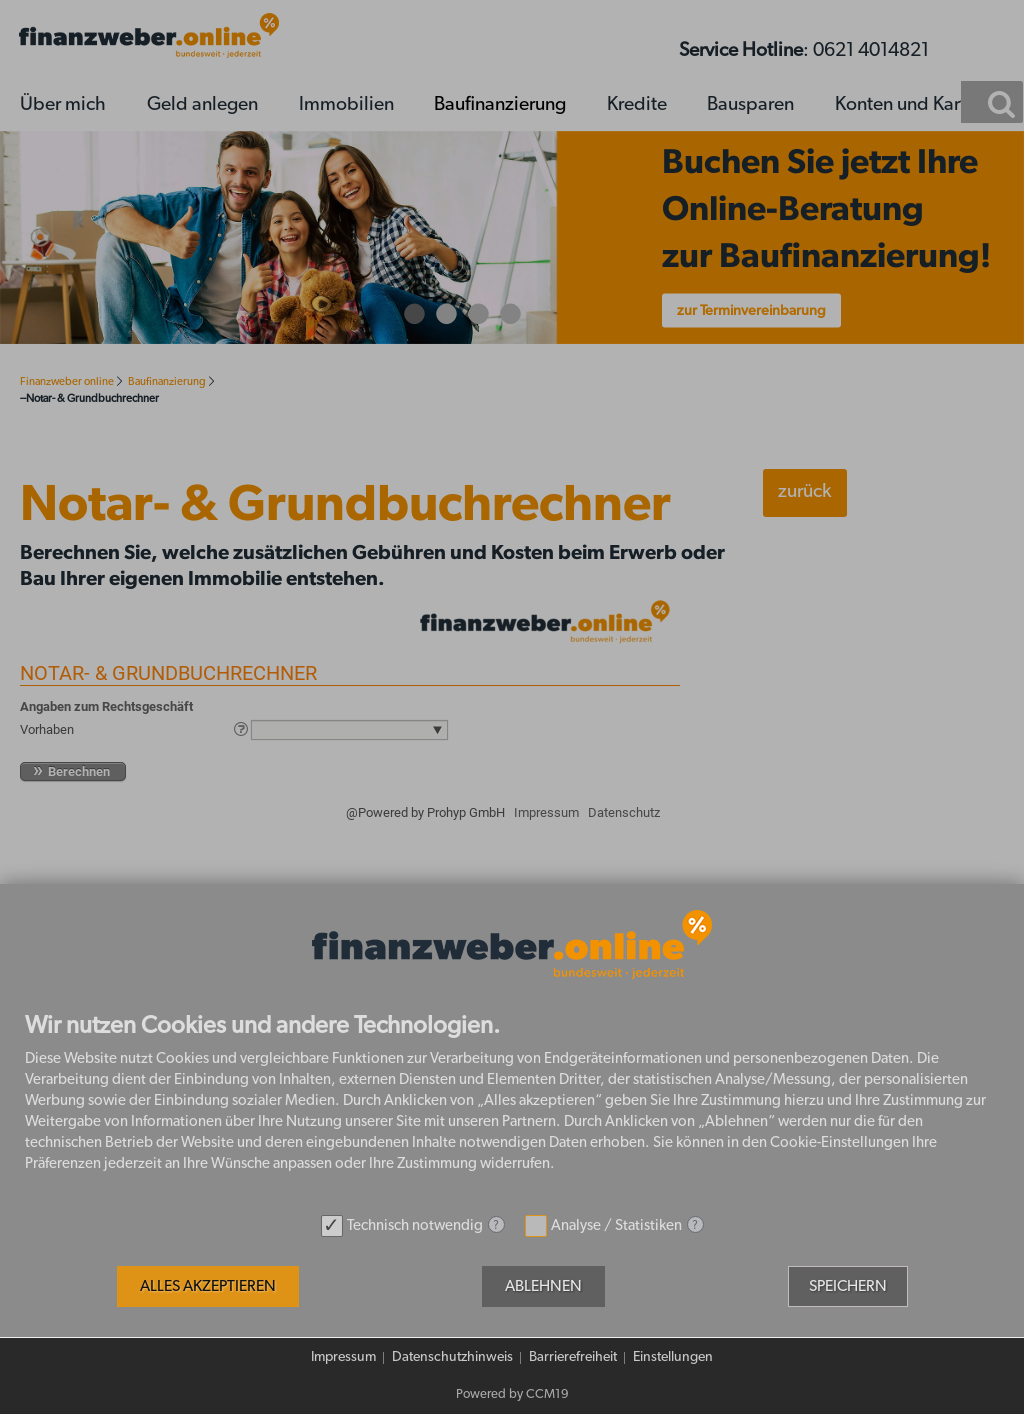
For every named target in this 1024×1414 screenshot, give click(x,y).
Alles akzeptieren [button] (208, 1286)
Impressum (343, 1357)
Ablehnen (543, 1286)
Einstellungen (673, 1357)
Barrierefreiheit (573, 1357)
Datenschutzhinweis (452, 1357)
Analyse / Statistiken (616, 1225)
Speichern (848, 1286)
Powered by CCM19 (512, 1394)
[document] (512, 1109)
